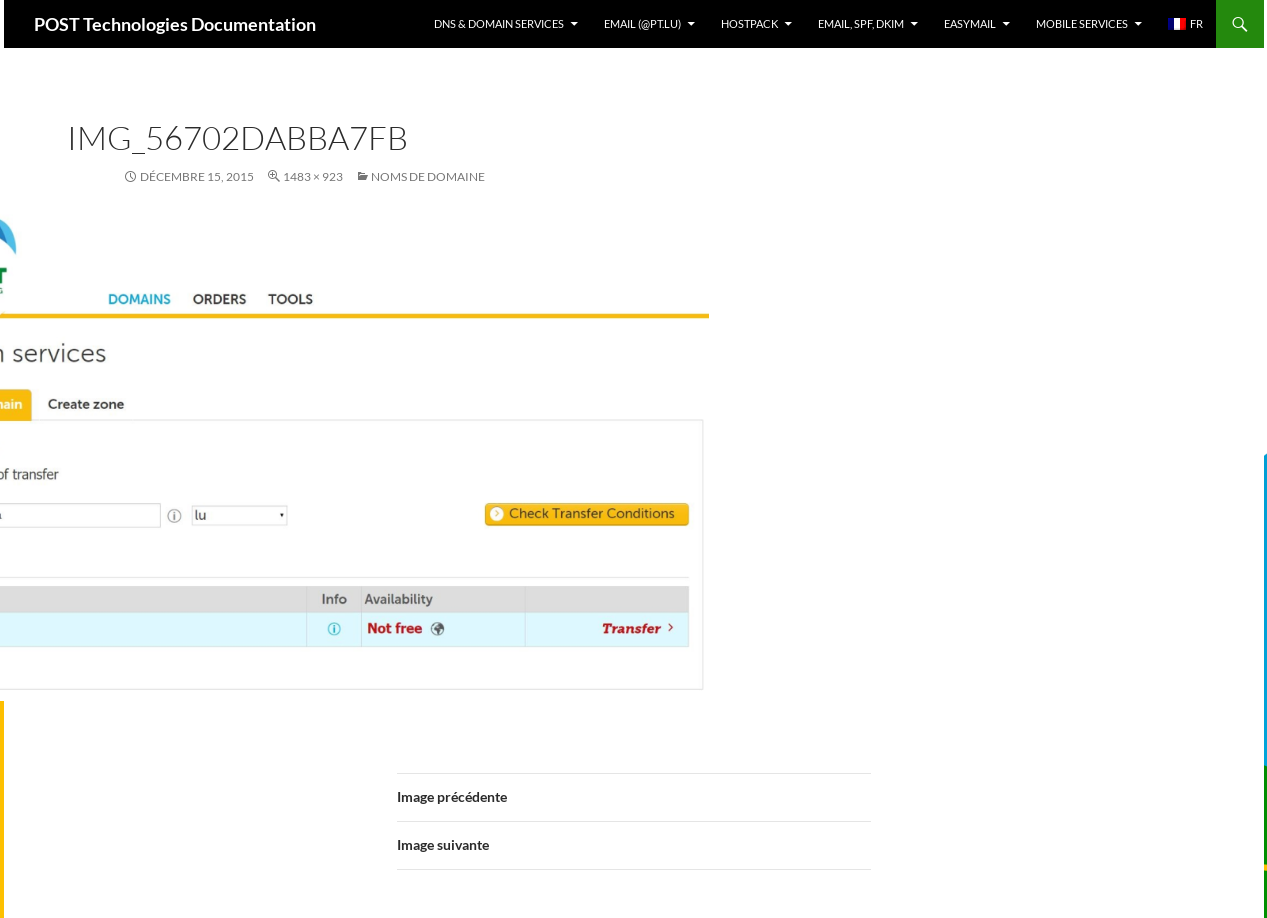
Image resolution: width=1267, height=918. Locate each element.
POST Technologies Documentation (175, 24)
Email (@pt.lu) (642, 23)
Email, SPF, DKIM (861, 23)
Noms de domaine (428, 176)
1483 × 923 (313, 176)
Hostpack (749, 23)
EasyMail (970, 23)
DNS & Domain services (499, 23)
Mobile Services (1082, 23)
